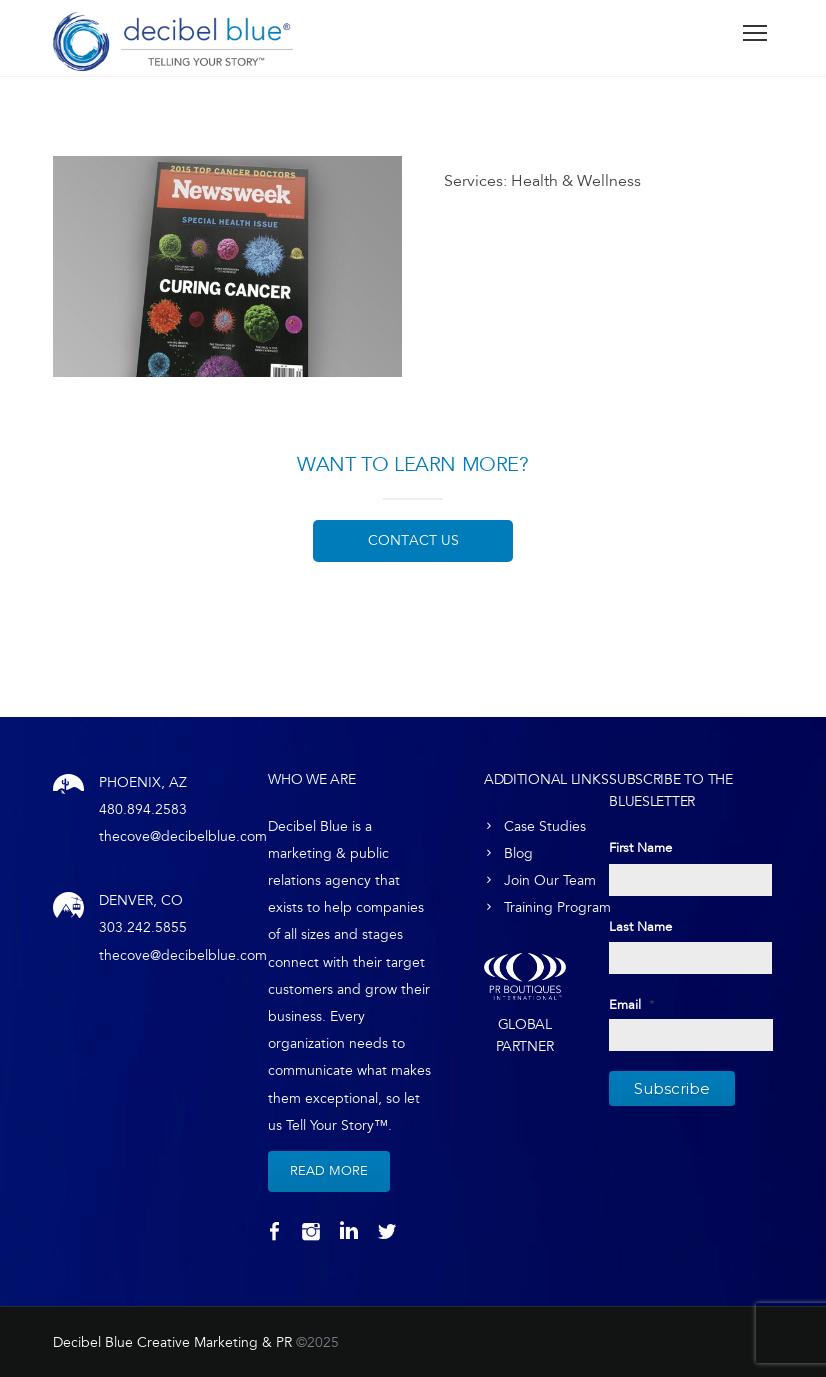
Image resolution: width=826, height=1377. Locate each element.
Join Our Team (550, 880)
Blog (518, 853)
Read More (329, 1171)
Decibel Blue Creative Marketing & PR (172, 1342)
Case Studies (545, 826)
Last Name (640, 927)
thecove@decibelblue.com (183, 836)
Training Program (557, 907)
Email (632, 1005)
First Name (640, 848)
